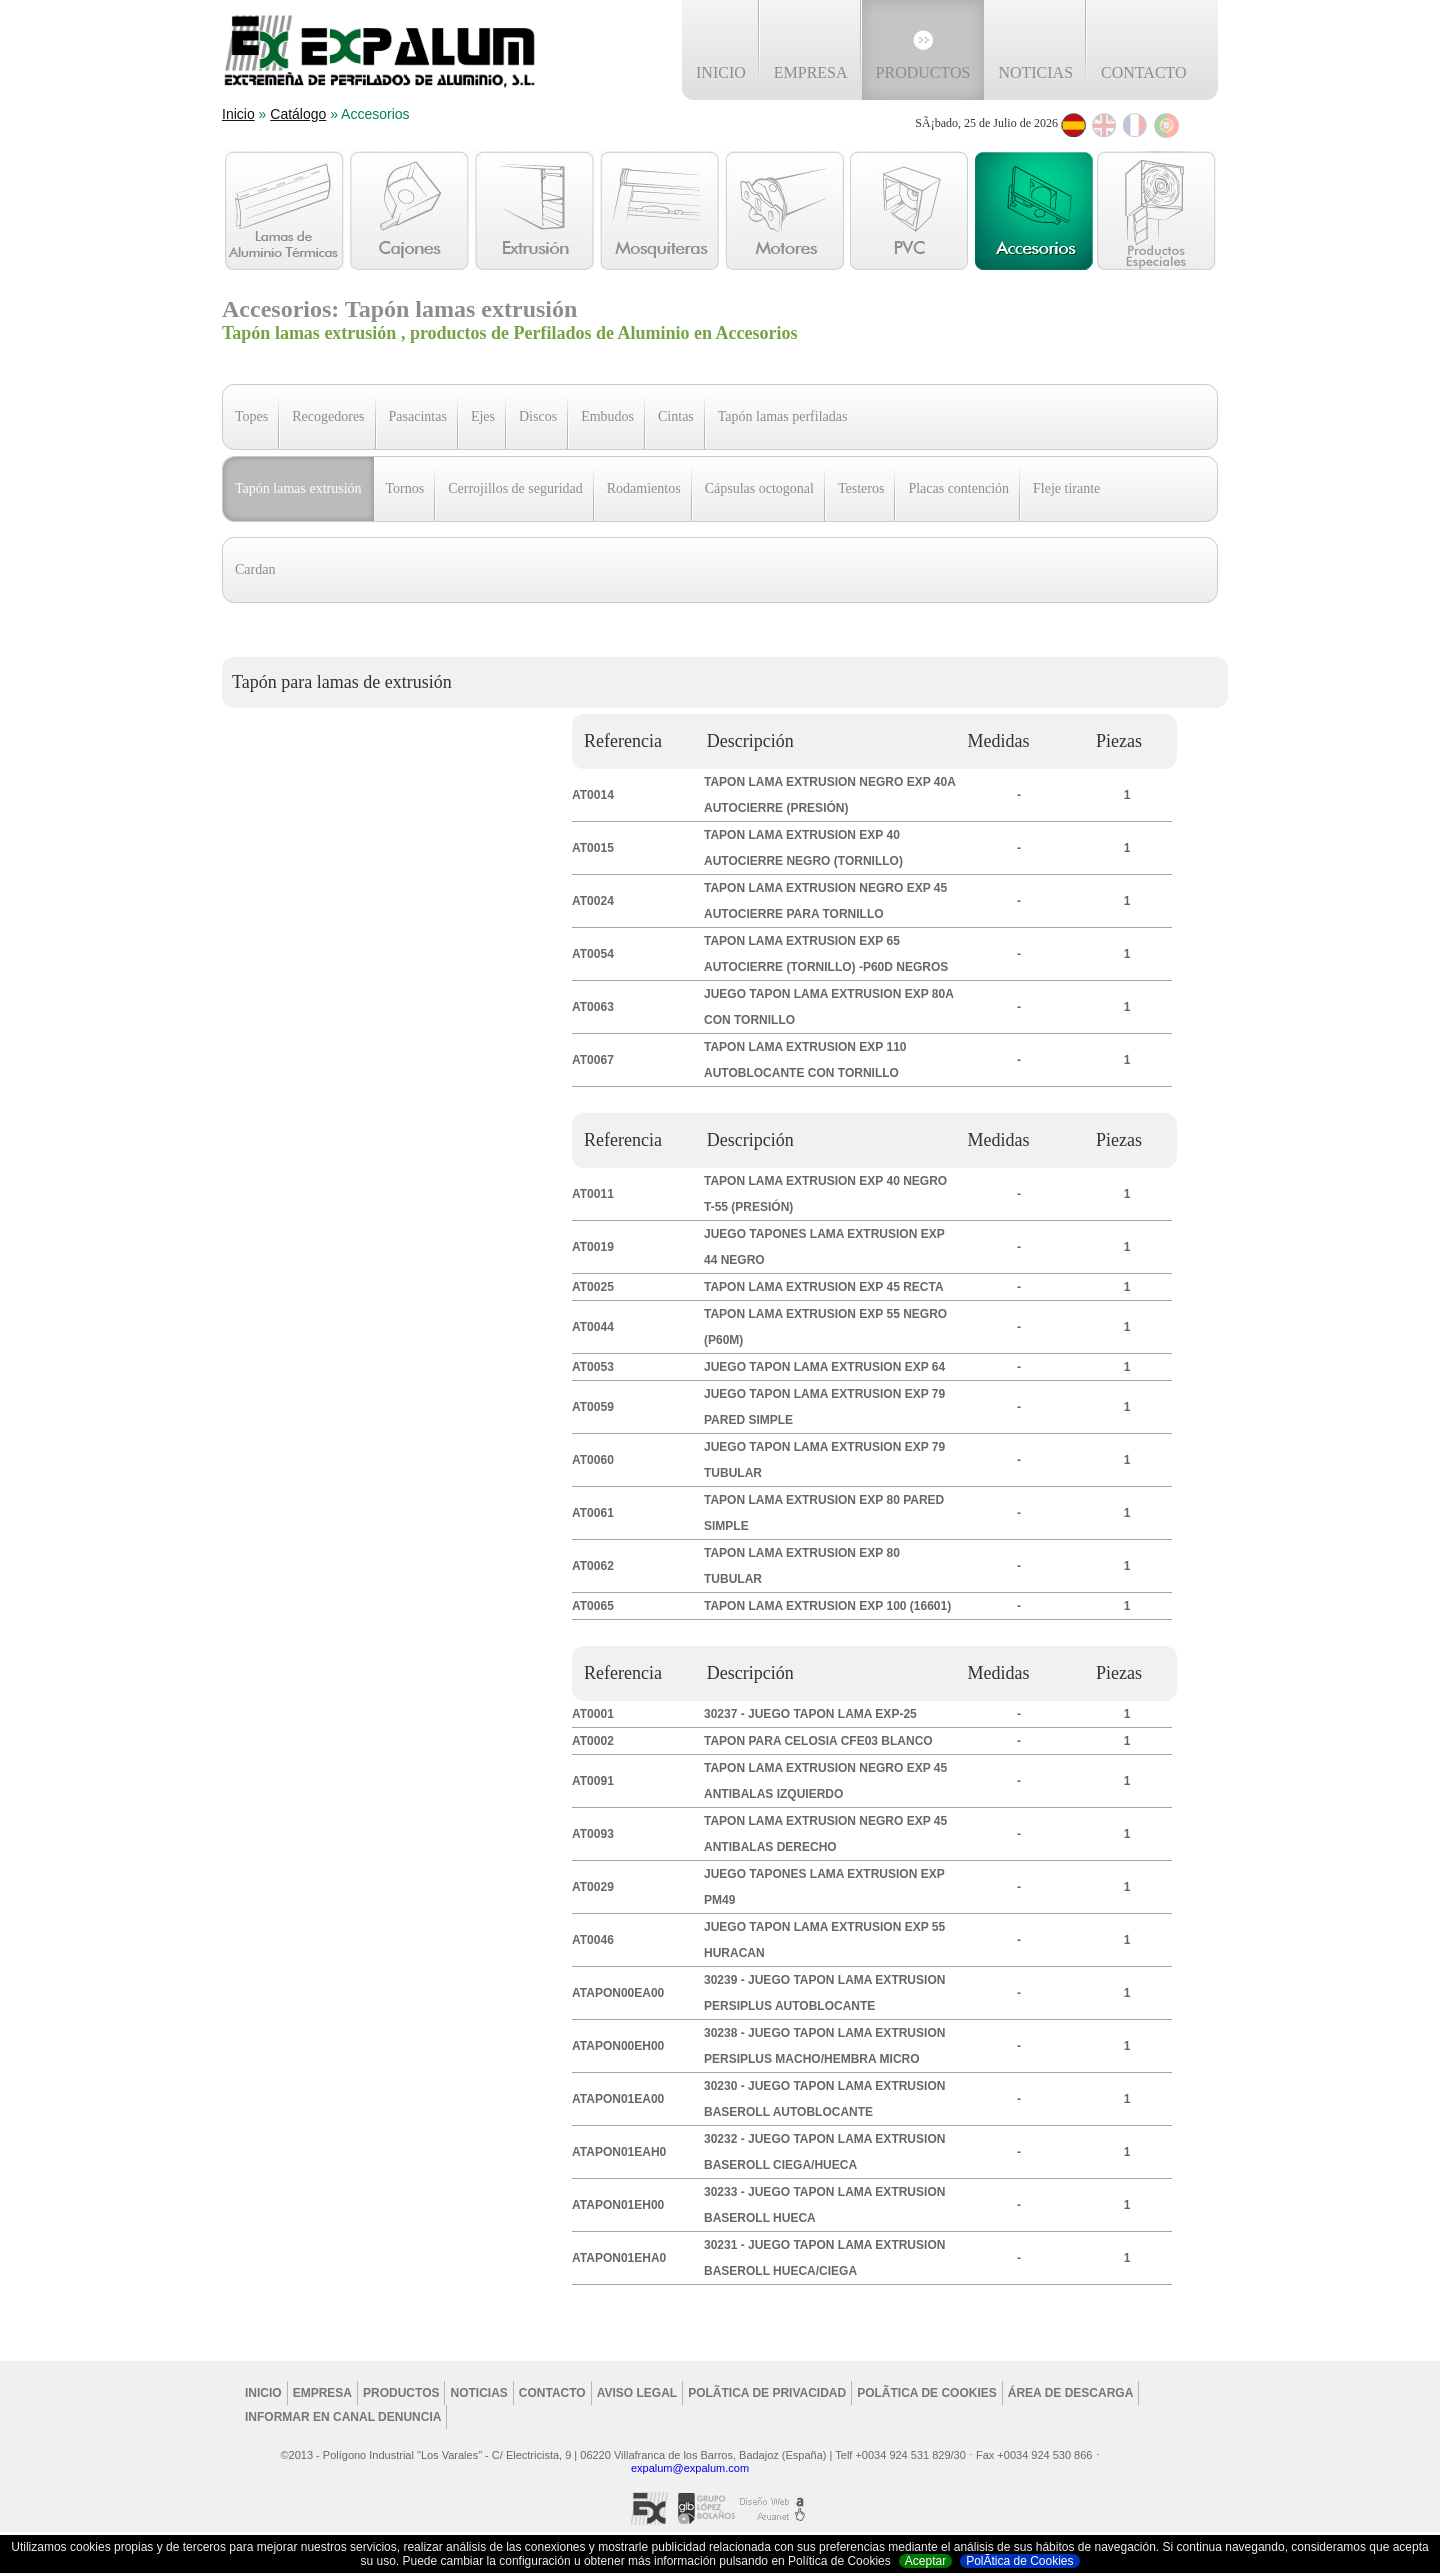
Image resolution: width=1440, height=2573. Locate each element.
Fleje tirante (1066, 488)
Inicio (721, 72)
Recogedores (328, 416)
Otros (1156, 210)
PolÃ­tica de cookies (927, 2393)
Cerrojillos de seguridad (515, 488)
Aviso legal (637, 2393)
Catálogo (298, 114)
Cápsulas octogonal (759, 488)
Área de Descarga (1071, 2393)
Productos (923, 72)
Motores (784, 210)
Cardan (255, 569)
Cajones (409, 210)
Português (1166, 125)
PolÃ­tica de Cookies (1019, 2561)
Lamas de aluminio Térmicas (284, 210)
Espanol (1073, 125)
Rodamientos (644, 488)
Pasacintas (418, 416)
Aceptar (925, 2561)
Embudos (607, 416)
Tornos (405, 488)
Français (1135, 125)
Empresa (811, 72)
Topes (251, 416)
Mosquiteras (659, 210)
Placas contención (958, 488)
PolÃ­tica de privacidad (767, 2393)
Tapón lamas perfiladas (783, 416)
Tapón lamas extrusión (298, 488)
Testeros (861, 488)
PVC (909, 210)
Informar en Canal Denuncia (343, 2417)
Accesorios (1034, 210)
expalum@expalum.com (690, 2468)
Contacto (1144, 72)
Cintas (676, 416)
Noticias (1035, 72)
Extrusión (534, 210)
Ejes (483, 416)
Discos (538, 416)
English (1104, 125)
